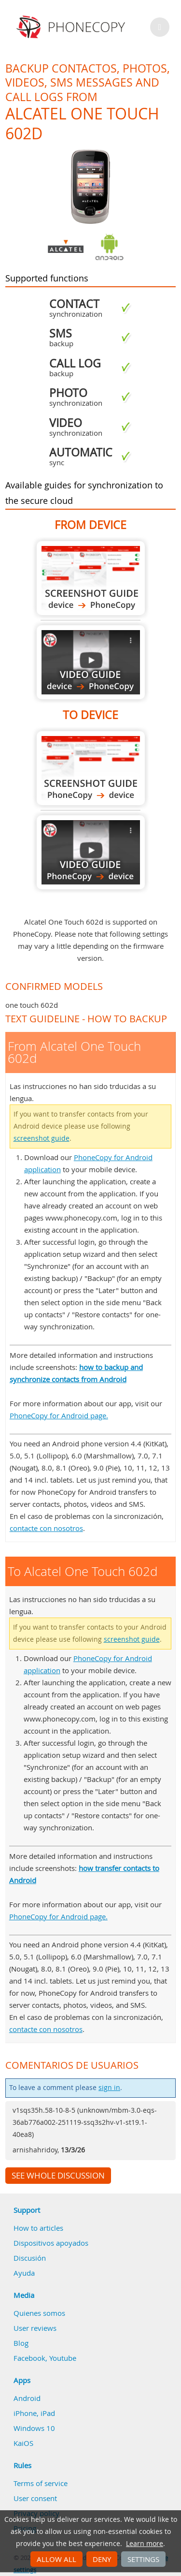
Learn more (144, 2543)
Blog (21, 2343)
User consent (35, 2498)
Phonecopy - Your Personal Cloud (72, 27)
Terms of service (41, 2483)
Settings (143, 2559)
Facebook (29, 2358)
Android (27, 2398)
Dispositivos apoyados (51, 2243)
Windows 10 (34, 2428)
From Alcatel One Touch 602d (91, 578)
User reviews (35, 2328)
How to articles (38, 2228)
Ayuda (24, 2273)
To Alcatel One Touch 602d (91, 768)
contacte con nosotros (46, 1528)
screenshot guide (42, 1138)
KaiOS (23, 2443)
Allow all (56, 2559)
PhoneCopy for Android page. (59, 1415)
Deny (102, 2559)
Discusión (30, 2258)
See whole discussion (58, 2175)
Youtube (62, 2358)
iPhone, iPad (34, 2413)
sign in (109, 2087)
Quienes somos (39, 2313)
